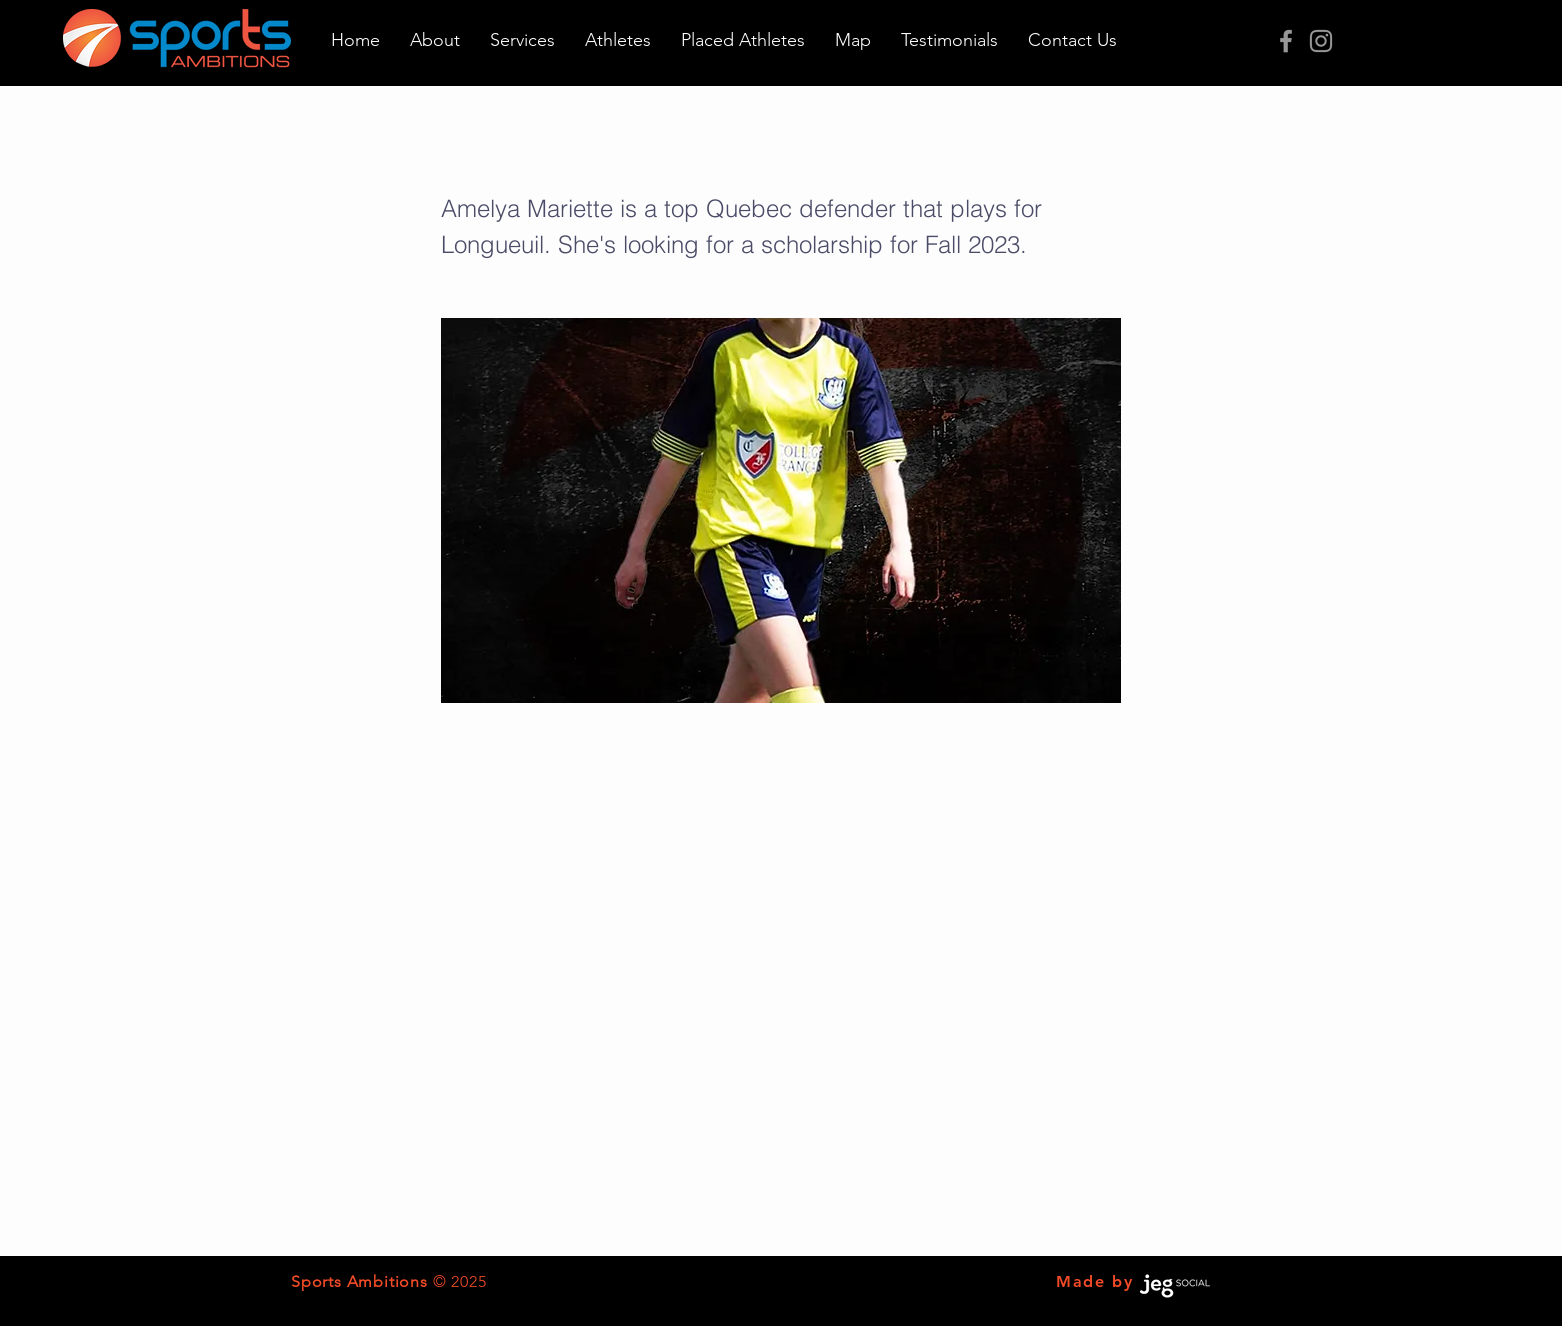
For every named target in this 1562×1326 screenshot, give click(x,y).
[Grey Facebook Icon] (1286, 41)
